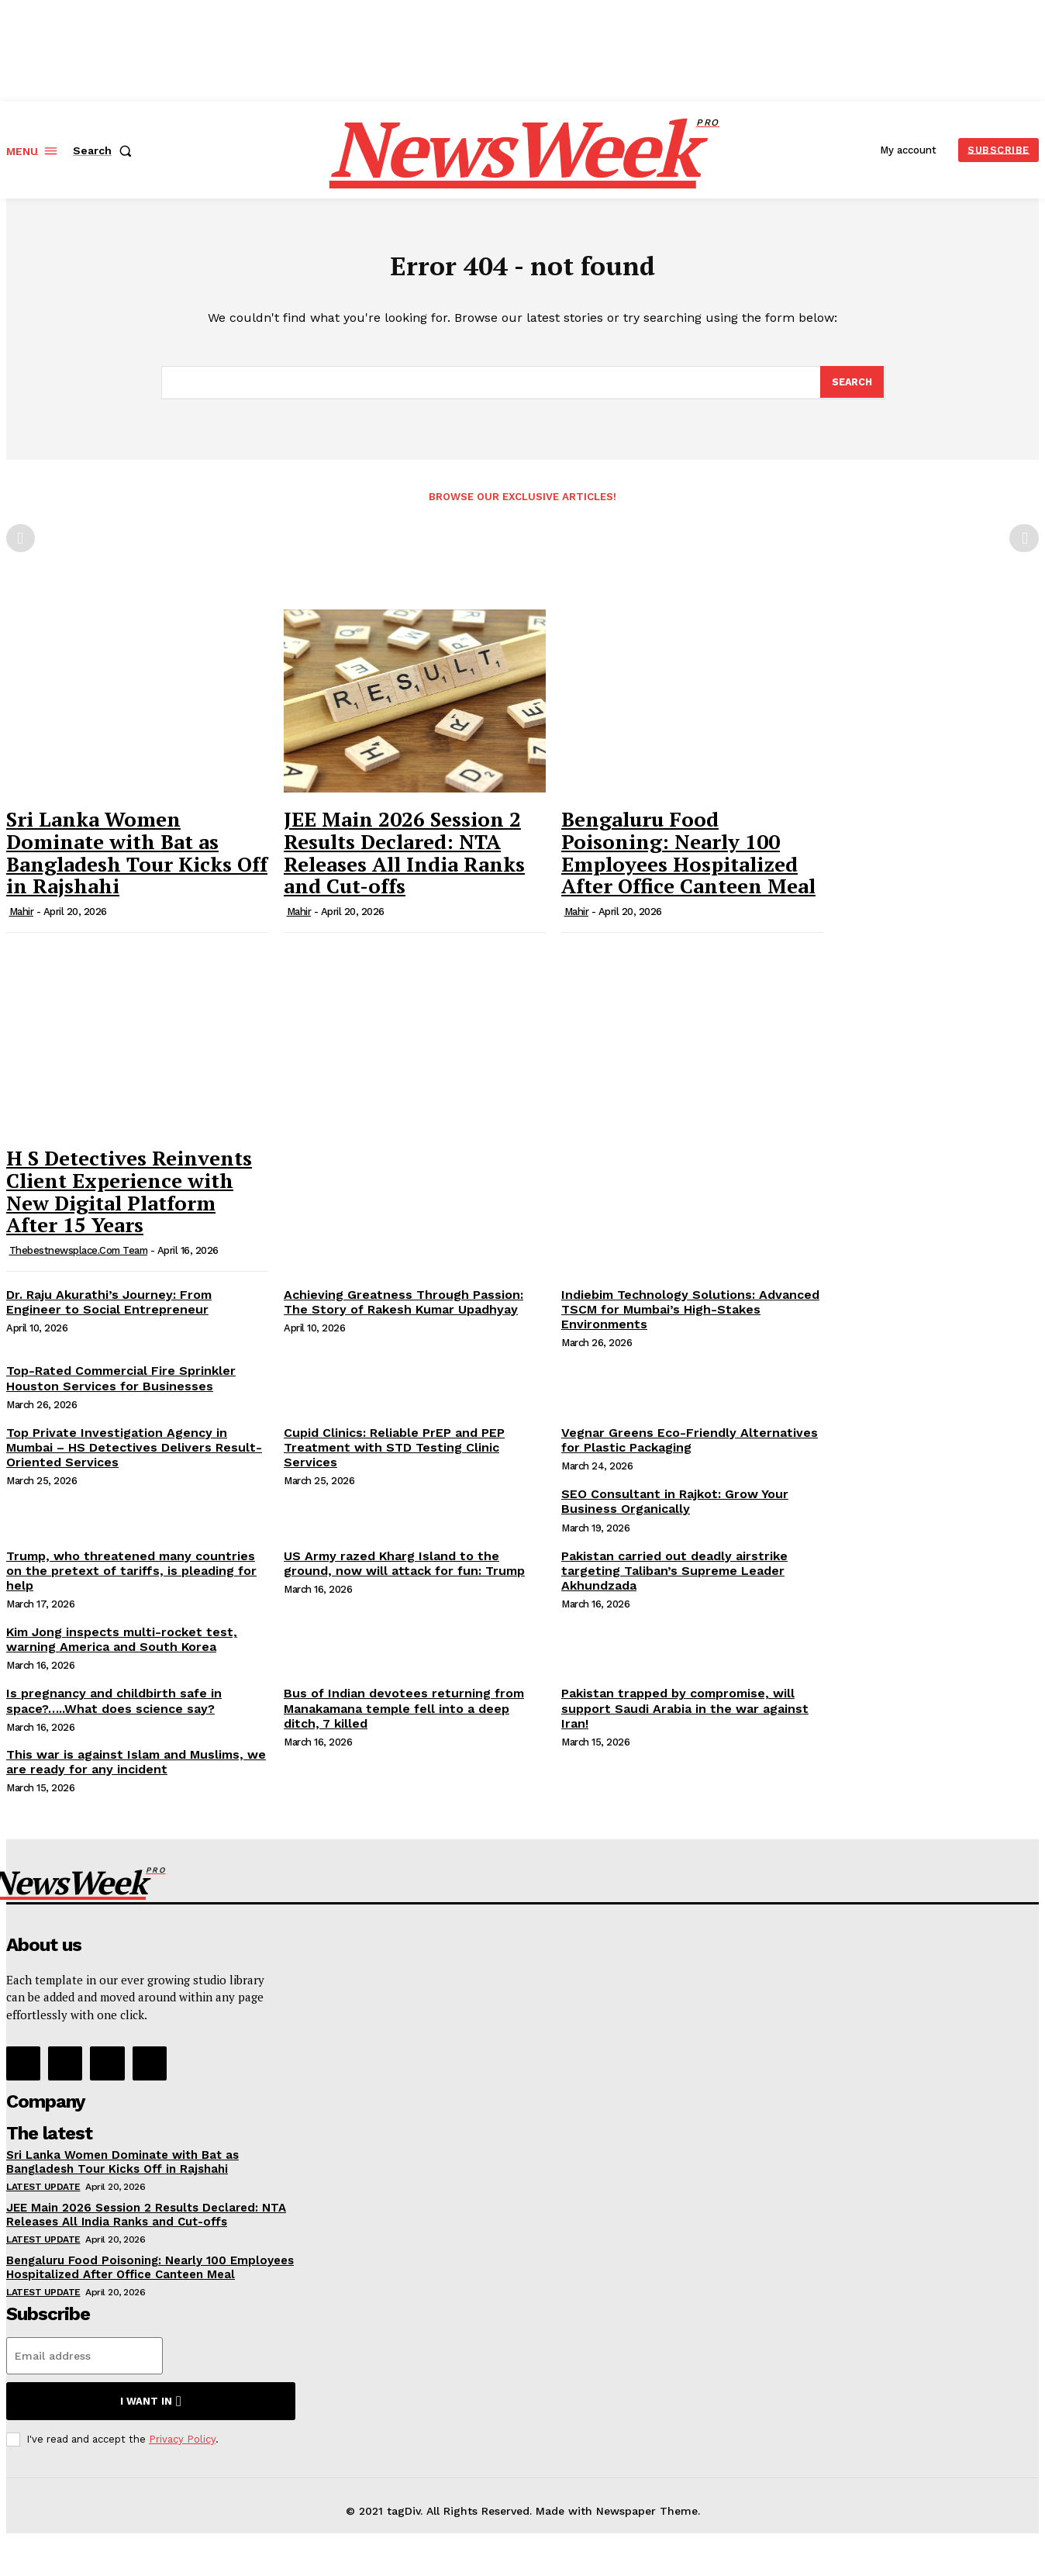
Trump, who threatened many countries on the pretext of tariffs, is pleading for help (131, 1578)
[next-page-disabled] (1024, 546)
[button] (105, 150)
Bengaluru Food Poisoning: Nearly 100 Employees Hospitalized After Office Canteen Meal (688, 859)
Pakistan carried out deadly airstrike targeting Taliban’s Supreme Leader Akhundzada (674, 1578)
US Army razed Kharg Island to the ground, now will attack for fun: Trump (404, 1570)
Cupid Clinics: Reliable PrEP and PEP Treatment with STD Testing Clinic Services (394, 1454)
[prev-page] (20, 546)
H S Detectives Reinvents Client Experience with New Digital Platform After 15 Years (129, 1198)
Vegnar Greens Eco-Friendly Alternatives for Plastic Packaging (689, 1447)
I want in (150, 2409)
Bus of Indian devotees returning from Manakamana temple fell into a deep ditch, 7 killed (404, 1716)
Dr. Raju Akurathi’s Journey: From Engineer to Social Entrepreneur (109, 1309)
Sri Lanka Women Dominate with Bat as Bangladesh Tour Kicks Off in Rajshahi (136, 859)
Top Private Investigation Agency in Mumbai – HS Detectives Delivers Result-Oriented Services (134, 1454)
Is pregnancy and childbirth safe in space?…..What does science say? (114, 1708)
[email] (84, 2363)
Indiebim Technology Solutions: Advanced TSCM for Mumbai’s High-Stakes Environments (690, 1316)
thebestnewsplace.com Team (78, 1257)
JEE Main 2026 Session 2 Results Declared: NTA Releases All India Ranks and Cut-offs (404, 859)
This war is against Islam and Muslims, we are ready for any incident (136, 1769)
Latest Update (43, 2194)
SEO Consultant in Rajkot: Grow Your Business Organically (674, 1509)
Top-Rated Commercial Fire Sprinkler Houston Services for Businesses (121, 1385)
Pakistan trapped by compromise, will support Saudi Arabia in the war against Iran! (685, 1716)
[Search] (851, 388)
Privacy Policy (182, 2447)
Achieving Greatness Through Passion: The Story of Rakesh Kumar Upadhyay (403, 1309)
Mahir (21, 919)
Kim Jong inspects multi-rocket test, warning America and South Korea (121, 1647)
